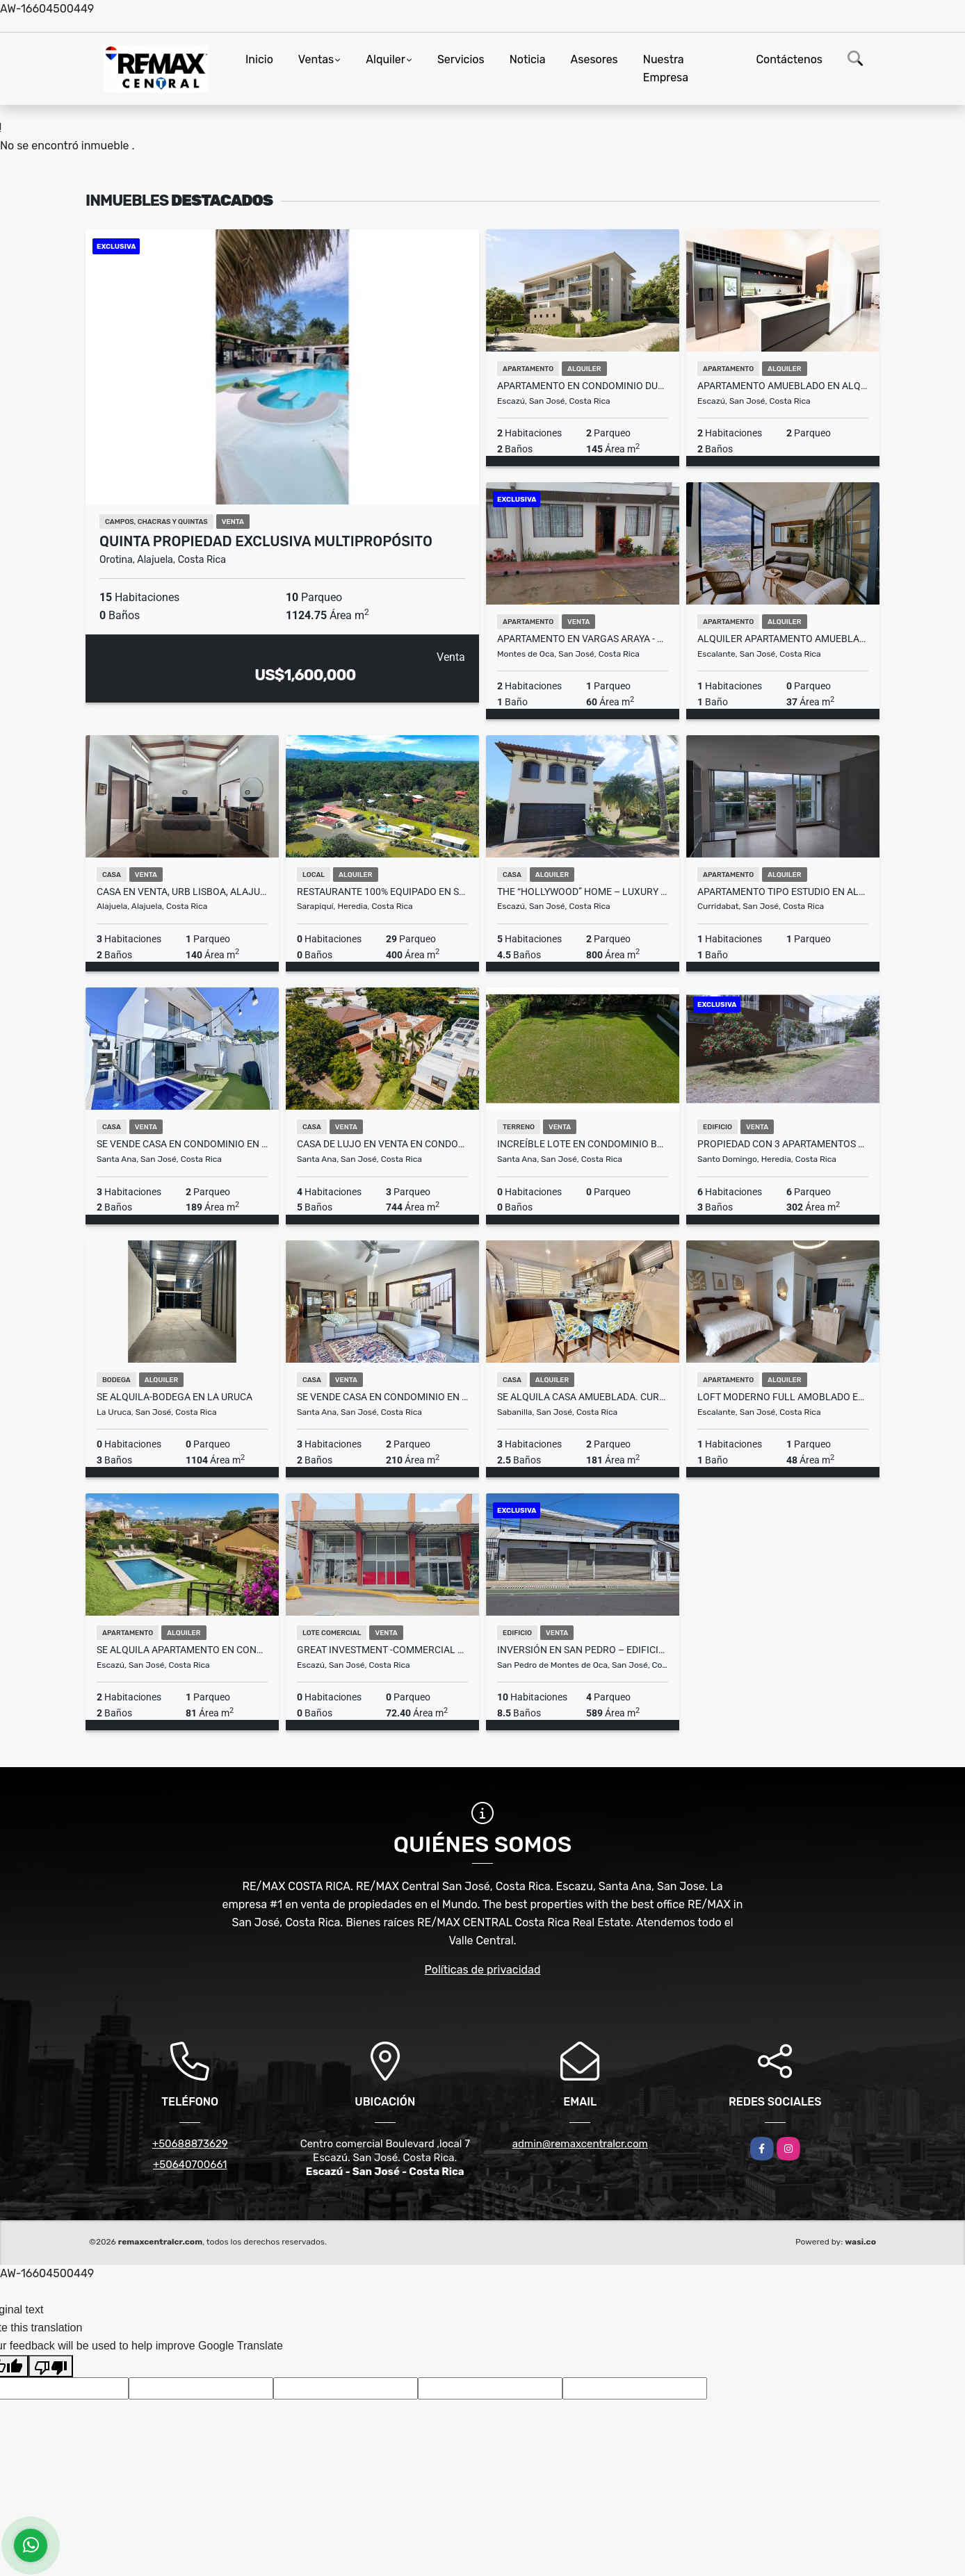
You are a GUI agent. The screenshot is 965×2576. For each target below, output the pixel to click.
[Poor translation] (51, 2366)
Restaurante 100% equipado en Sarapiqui (382, 891)
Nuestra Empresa (665, 68)
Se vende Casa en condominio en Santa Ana (182, 1143)
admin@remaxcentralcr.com (580, 2144)
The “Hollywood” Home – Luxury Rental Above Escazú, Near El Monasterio (582, 891)
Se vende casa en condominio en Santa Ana (382, 1396)
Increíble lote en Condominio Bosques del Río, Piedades (582, 1143)
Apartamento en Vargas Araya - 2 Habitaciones (582, 638)
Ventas (316, 59)
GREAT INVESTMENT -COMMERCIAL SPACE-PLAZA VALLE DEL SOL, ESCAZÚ (382, 1649)
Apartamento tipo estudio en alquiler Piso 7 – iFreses (782, 891)
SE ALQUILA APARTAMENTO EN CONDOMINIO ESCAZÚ (182, 1649)
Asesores (594, 59)
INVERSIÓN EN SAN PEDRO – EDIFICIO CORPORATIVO (582, 1649)
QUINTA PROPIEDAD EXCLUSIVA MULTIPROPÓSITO (265, 541)
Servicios (461, 59)
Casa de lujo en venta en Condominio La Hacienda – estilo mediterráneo (382, 1143)
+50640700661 (190, 2164)
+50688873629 (190, 2144)
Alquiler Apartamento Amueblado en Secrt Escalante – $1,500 (782, 638)
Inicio (259, 59)
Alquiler (385, 59)
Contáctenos (789, 59)
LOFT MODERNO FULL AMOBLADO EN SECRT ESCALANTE (782, 1396)
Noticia (528, 59)
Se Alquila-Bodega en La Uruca (174, 1396)
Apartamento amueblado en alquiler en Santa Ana (782, 385)
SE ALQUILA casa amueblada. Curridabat (582, 1396)
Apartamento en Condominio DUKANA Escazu (582, 385)
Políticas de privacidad (483, 1969)
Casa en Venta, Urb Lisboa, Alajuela (182, 891)
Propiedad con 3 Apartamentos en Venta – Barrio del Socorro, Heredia (782, 1143)
